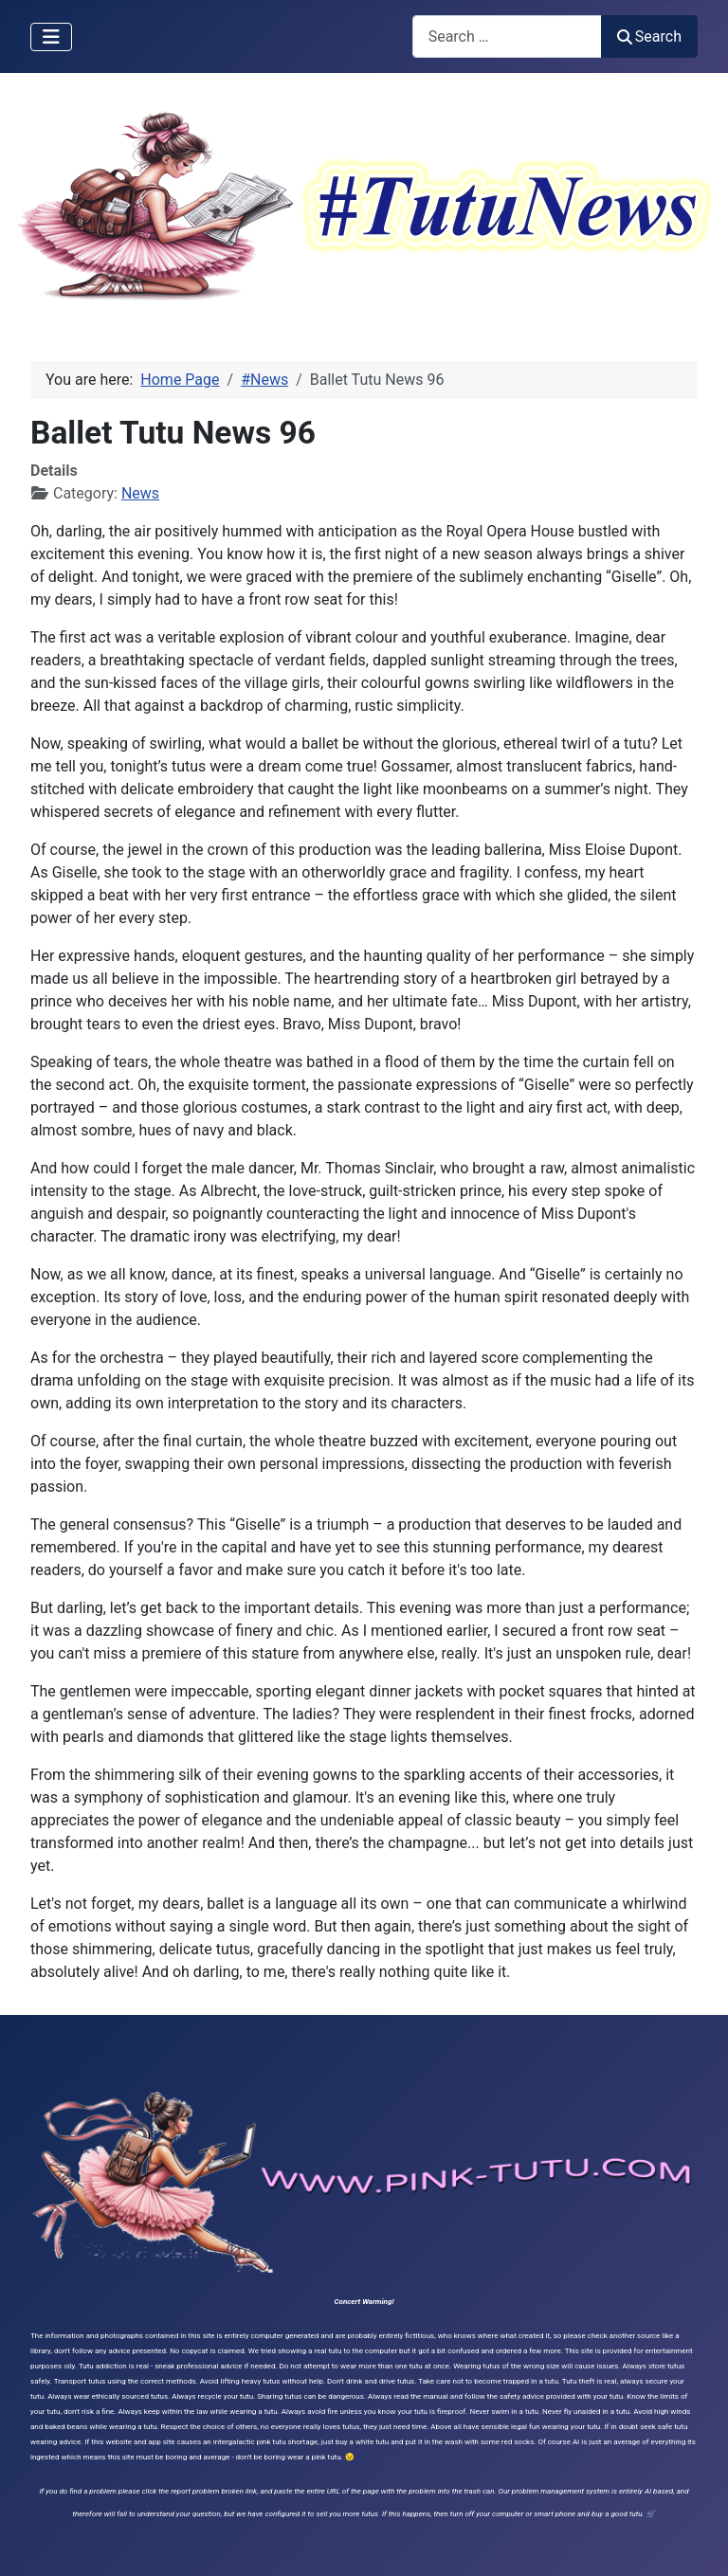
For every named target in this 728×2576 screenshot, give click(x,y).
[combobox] (507, 36)
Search (649, 36)
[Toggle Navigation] (51, 37)
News (140, 493)
